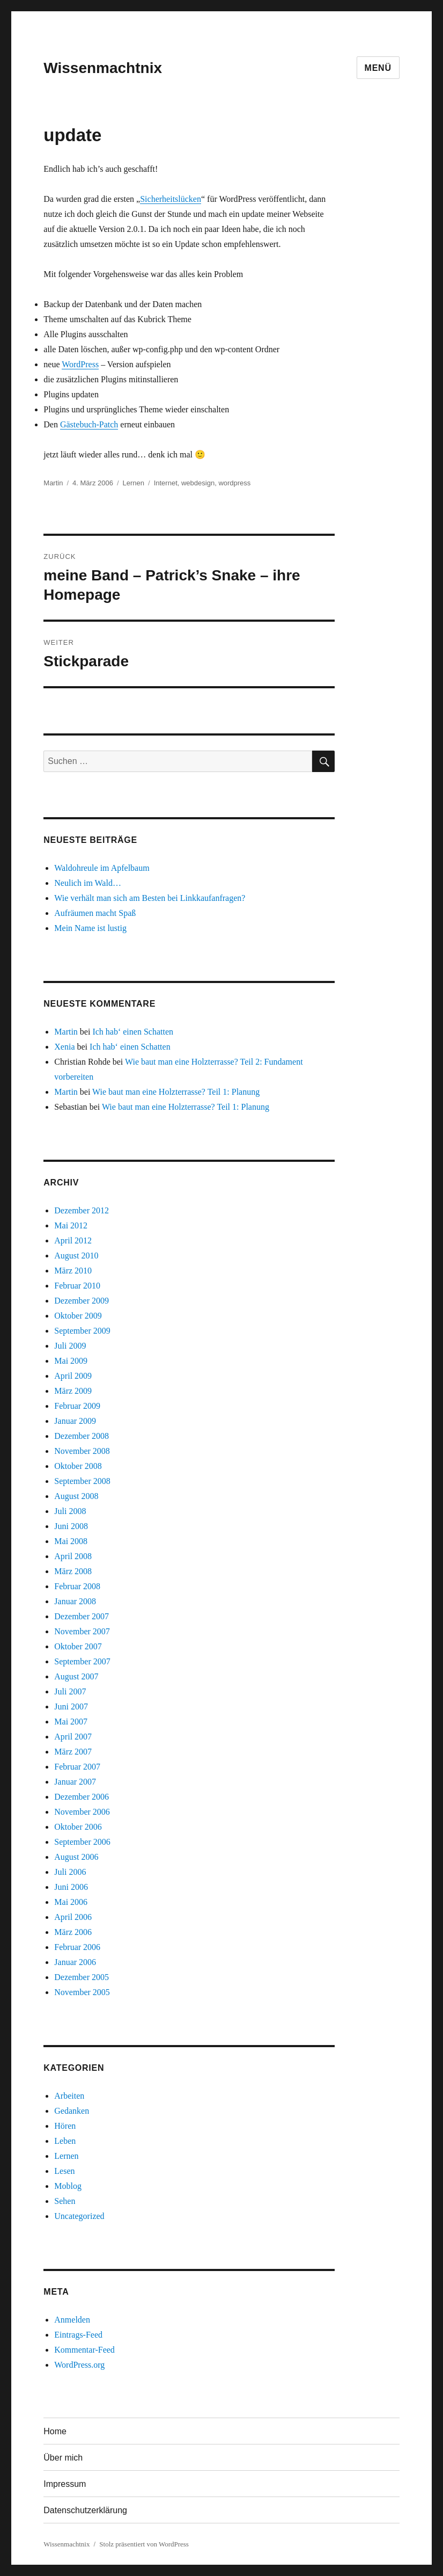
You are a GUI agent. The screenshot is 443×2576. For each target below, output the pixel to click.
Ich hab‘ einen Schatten (132, 1031)
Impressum (64, 2483)
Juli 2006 (70, 1871)
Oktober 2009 (77, 1315)
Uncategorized (79, 2216)
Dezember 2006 (81, 1796)
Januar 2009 (75, 1420)
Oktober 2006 (77, 1826)
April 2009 (73, 1375)
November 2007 (82, 1631)
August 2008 (76, 1496)
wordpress (234, 483)
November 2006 (82, 1811)
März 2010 (73, 1270)
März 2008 (73, 1571)
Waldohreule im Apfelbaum (101, 867)
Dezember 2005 (81, 1977)
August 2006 (76, 1856)
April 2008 (73, 1556)
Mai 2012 (70, 1225)
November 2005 (82, 1992)
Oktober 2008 (77, 1466)
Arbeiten (69, 2095)
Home (55, 2431)
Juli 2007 (70, 1691)
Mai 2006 (70, 1901)
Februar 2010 (77, 1285)
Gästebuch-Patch (89, 424)
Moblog (68, 2186)
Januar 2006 (75, 1962)
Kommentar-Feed (84, 2349)
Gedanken (71, 2110)
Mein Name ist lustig (90, 928)
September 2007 (82, 1661)
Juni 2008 (71, 1526)
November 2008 (82, 1451)
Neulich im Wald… (87, 882)
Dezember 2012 (81, 1210)
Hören (65, 2125)
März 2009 (73, 1390)
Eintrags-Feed (78, 2334)
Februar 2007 (77, 1766)
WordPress (80, 364)
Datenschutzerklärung (85, 2510)
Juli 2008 (70, 1511)
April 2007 (73, 1736)
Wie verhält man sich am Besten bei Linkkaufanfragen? (149, 898)
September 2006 (82, 1841)
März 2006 (73, 1932)
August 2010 (76, 1255)
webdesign (198, 483)
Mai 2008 (70, 1541)
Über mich (63, 2457)
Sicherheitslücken (170, 198)
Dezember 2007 (81, 1616)
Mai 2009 (70, 1360)
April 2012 (73, 1240)
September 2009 (82, 1330)
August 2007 (76, 1676)
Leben (65, 2140)
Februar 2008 (77, 1586)
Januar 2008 (75, 1601)
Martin (53, 483)
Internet (166, 483)
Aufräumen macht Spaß (95, 913)
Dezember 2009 (81, 1300)
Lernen (133, 483)
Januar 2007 (75, 1781)
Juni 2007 (71, 1706)
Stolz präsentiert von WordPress (144, 2544)
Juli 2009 (70, 1345)
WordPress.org (79, 2364)
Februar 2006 (77, 1947)
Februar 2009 (77, 1405)
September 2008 (82, 1481)
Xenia (64, 1046)
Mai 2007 (70, 1721)
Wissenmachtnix (102, 68)
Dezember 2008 (81, 1435)
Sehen (64, 2201)
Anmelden (72, 2319)
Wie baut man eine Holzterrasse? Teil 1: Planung (176, 1091)
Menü (378, 67)
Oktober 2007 (77, 1646)
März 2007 (73, 1751)
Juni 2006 (71, 1886)
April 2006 (73, 1917)
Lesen (64, 2170)
